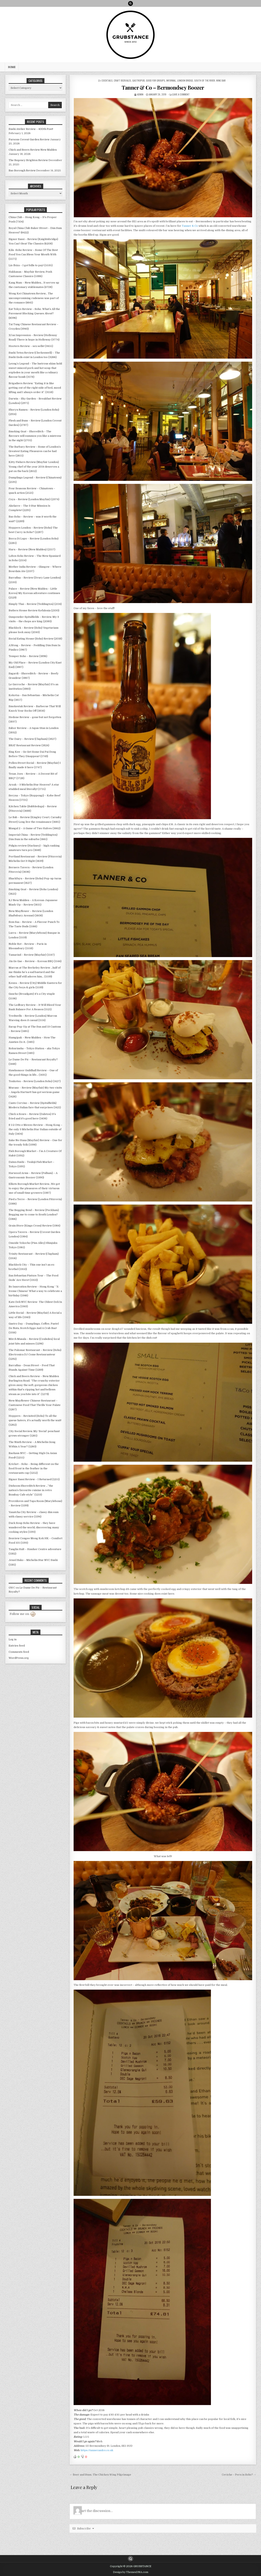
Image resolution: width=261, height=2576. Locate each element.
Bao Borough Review (22, 170)
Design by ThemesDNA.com (130, 2572)
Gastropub (138, 80)
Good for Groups (155, 80)
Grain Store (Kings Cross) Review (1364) (34, 1225)
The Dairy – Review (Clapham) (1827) (32, 738)
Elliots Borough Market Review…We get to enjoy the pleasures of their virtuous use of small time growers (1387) (34, 1188)
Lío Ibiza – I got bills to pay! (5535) (31, 265)
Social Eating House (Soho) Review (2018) (35, 638)
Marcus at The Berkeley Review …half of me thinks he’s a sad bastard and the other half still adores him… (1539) (35, 972)
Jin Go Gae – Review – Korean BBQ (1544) (35, 961)
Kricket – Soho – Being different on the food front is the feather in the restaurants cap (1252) (34, 1468)
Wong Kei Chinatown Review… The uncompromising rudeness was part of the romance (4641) (34, 298)
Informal (171, 80)
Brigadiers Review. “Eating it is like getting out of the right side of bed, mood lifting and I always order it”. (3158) (35, 388)
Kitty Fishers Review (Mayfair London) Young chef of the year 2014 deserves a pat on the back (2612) (34, 466)
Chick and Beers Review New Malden (33, 149)
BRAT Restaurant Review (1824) (29, 745)
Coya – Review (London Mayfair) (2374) (34, 499)
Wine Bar (221, 80)
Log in (12, 1639)
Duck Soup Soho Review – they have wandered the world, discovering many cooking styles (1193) (34, 1527)
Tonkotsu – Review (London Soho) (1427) (35, 1081)
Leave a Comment (181, 94)
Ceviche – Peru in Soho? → (239, 2474)
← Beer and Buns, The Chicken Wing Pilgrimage (100, 2474)
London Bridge (185, 80)
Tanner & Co (190, 225)
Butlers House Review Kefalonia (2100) (34, 610)
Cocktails (107, 80)
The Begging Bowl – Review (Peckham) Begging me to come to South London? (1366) (34, 1214)
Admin (140, 94)
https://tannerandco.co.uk (97, 2450)
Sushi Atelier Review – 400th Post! (31, 128)
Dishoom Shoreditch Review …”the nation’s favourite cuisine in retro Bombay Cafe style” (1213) (31, 1490)
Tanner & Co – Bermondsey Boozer (163, 87)
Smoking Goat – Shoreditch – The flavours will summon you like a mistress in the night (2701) (35, 436)
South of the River (204, 80)
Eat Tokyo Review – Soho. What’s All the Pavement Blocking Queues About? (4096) (34, 313)
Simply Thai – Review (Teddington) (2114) (35, 603)
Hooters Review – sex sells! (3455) (31, 346)
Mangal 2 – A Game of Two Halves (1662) (35, 828)
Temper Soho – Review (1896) (28, 656)
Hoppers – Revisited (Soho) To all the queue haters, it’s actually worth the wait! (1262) (35, 1420)
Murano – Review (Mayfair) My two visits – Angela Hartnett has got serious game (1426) (35, 1092)
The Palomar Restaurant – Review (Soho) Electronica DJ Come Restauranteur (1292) (35, 1354)
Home (11, 67)
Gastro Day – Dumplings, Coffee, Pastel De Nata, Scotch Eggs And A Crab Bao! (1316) (34, 1328)
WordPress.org (19, 1657)
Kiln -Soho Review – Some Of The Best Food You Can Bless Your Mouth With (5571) (33, 254)
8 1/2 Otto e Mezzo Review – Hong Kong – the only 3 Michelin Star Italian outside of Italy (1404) (35, 1129)
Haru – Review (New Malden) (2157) (32, 549)
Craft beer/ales (122, 80)
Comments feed (19, 1651)
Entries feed (17, 1645)
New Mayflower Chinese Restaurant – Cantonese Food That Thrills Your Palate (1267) (35, 1405)
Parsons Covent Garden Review (29, 139)
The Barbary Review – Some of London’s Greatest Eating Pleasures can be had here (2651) (35, 451)
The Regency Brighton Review (28, 160)
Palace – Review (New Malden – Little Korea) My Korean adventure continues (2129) (34, 593)
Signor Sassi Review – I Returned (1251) (34, 1479)
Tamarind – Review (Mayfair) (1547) (32, 954)
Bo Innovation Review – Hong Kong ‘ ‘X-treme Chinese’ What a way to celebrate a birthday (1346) (35, 1291)
